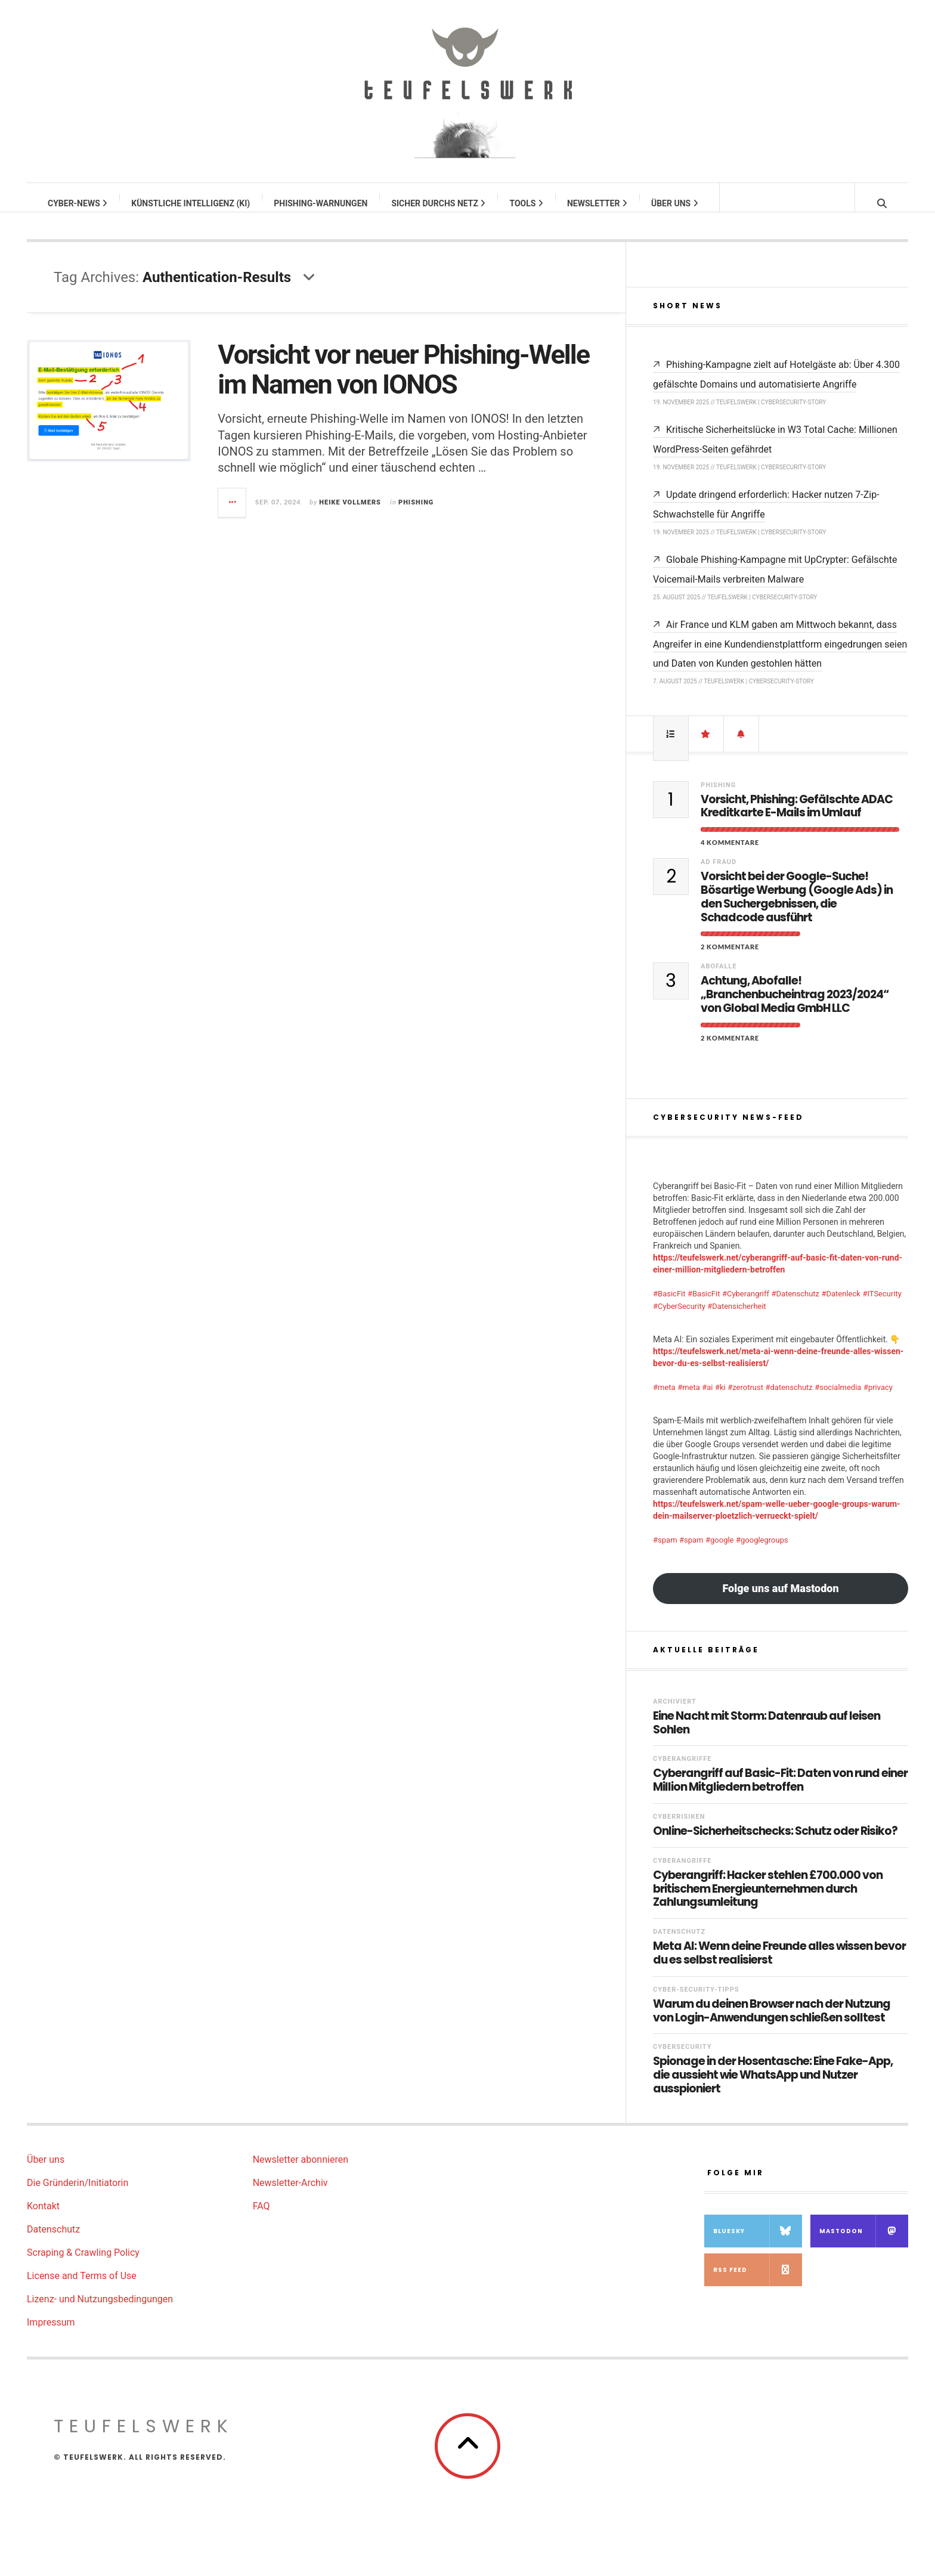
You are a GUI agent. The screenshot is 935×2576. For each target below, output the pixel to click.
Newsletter (598, 203)
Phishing (416, 514)
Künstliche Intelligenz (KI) (191, 203)
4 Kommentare (730, 854)
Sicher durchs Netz (439, 203)
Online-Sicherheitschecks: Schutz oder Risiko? (775, 1843)
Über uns (675, 203)
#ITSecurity (882, 1305)
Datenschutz (679, 1944)
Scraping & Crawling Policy (83, 2264)
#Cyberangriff (745, 1305)
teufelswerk (144, 2438)
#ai (707, 1399)
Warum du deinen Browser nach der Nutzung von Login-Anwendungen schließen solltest (771, 2023)
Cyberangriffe (682, 1771)
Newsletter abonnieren (300, 2171)
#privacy (878, 1399)
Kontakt (43, 2218)
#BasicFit (669, 1305)
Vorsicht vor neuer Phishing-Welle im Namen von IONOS (403, 381)
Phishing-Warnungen (321, 203)
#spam (665, 1551)
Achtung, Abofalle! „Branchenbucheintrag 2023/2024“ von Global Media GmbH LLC (794, 1006)
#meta (664, 1399)
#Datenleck (841, 1305)
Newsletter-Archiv (290, 2194)
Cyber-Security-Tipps (696, 2001)
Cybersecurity (682, 2059)
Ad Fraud (718, 874)
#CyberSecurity (679, 1318)
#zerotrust (745, 1399)
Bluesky (757, 2243)
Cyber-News (78, 203)
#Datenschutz (795, 1305)
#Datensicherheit (736, 1318)
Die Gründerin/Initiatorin (77, 2194)
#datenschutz (788, 1399)
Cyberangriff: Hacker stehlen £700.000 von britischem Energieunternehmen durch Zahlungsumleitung (768, 1901)
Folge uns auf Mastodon (780, 1600)
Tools (526, 203)
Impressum (51, 2334)
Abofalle (719, 978)
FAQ (261, 2218)
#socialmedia (838, 1399)
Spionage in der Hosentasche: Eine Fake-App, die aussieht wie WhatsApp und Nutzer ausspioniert (773, 2087)
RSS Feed (757, 2281)
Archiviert (674, 1713)
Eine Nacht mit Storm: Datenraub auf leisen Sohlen (766, 1735)
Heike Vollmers (350, 514)
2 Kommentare (730, 958)
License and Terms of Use (82, 2287)
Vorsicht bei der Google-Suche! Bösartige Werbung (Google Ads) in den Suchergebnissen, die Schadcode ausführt (797, 909)
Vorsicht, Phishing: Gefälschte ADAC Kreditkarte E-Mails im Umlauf (797, 818)
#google (719, 1551)
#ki (720, 1399)
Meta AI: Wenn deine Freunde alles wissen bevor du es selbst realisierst (779, 1965)
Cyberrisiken (679, 1828)
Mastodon (863, 2243)
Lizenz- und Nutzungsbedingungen (100, 2311)
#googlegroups (762, 1551)
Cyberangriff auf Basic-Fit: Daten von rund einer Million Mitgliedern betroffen (780, 1792)
